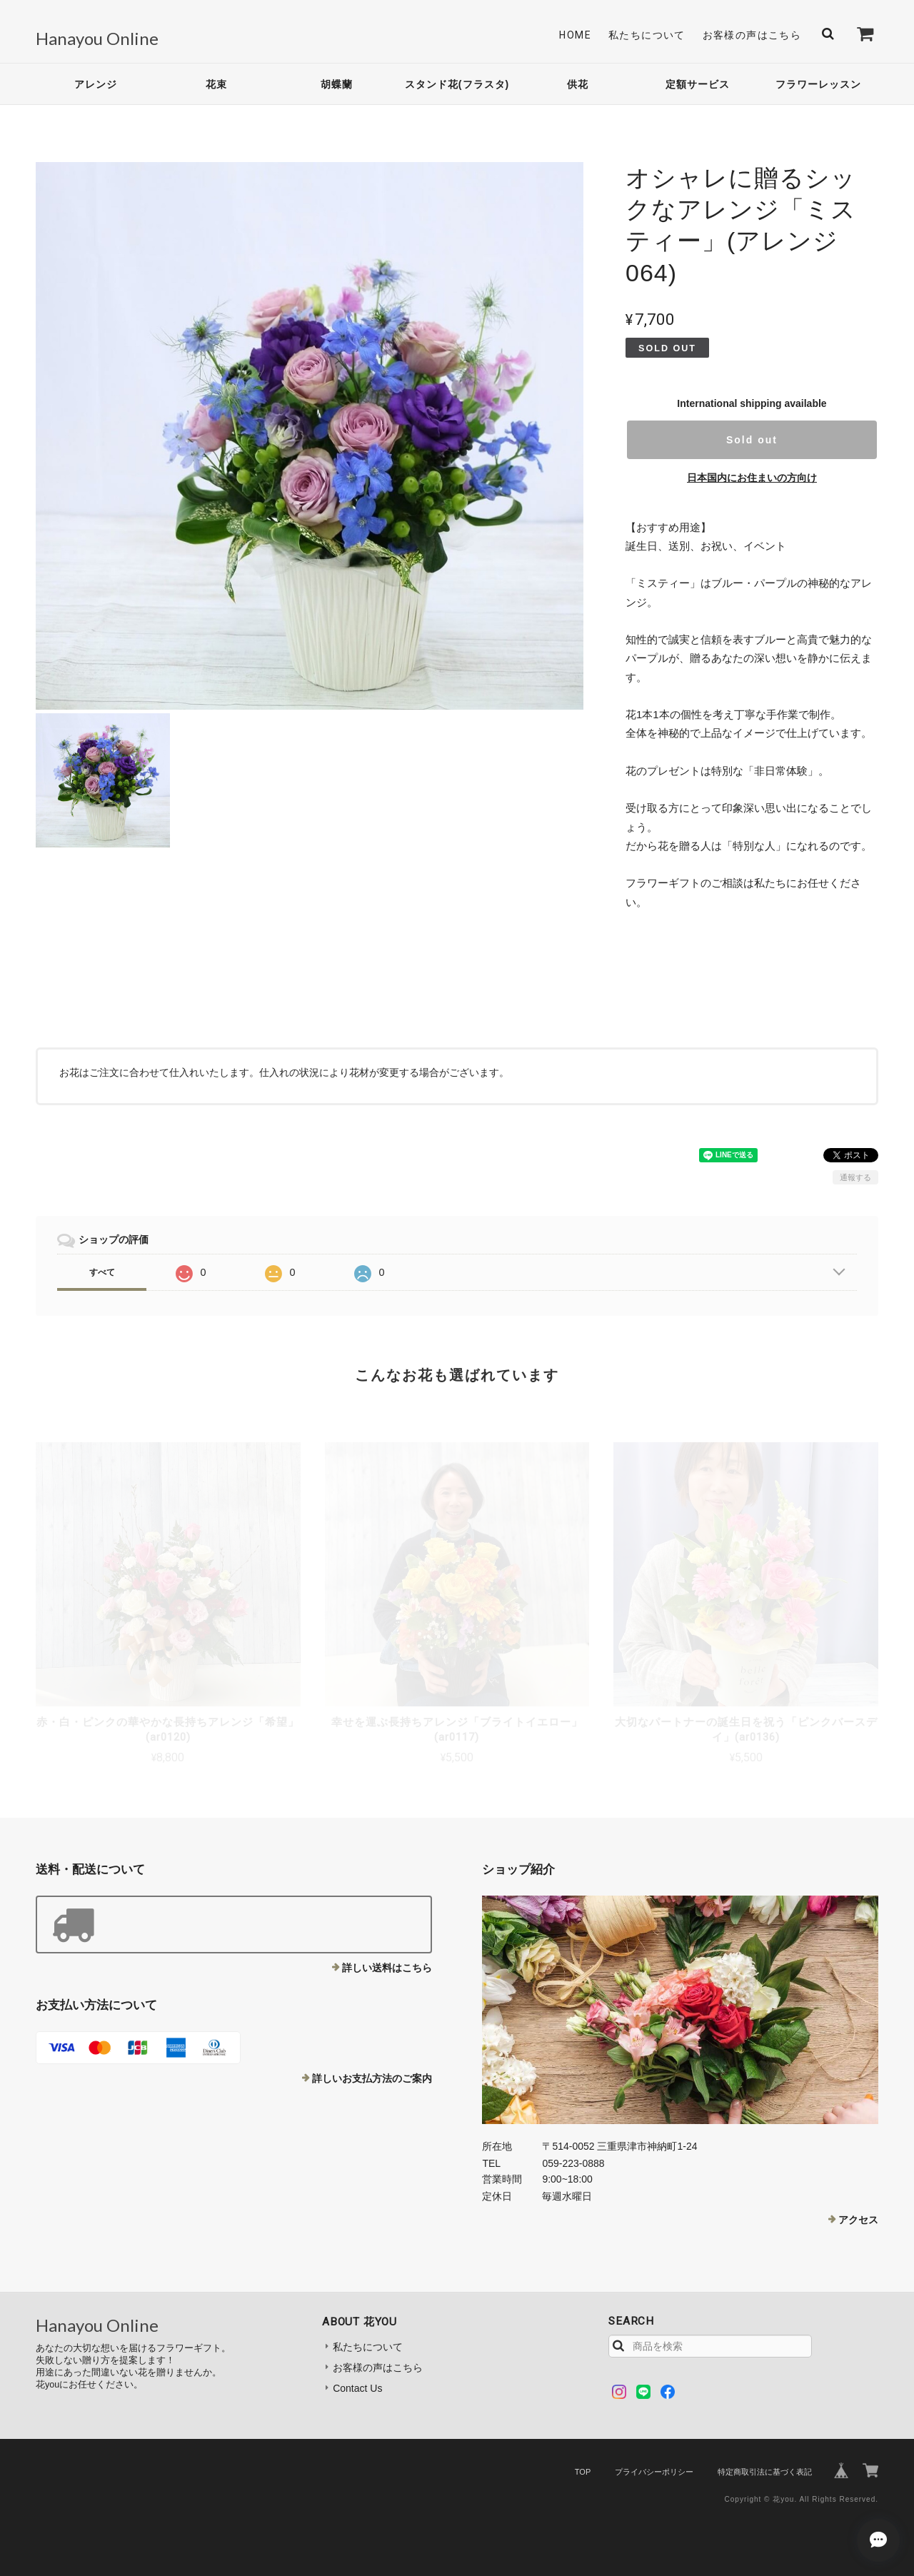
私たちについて (647, 35)
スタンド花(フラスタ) (457, 84)
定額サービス (698, 84)
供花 (577, 84)
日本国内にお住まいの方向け (752, 477)
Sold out (752, 440)
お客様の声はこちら (752, 35)
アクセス (858, 2219)
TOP (583, 2471)
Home (575, 35)
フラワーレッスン (818, 84)
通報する (855, 1177)
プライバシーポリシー (654, 2471)
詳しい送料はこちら (387, 1967)
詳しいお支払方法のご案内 (372, 2078)
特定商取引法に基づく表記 (765, 2471)
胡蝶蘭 (337, 84)
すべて (102, 1272)
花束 (216, 84)
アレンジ (95, 84)
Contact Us (357, 2388)
